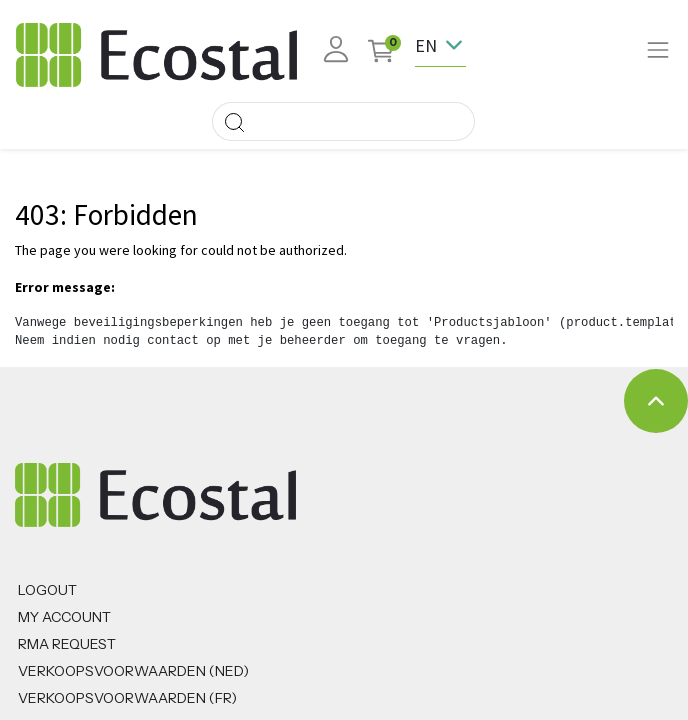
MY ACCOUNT (64, 617)
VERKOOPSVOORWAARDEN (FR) (127, 698)
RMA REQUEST (67, 644)
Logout (47, 590)
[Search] (234, 121)
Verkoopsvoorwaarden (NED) (133, 671)
